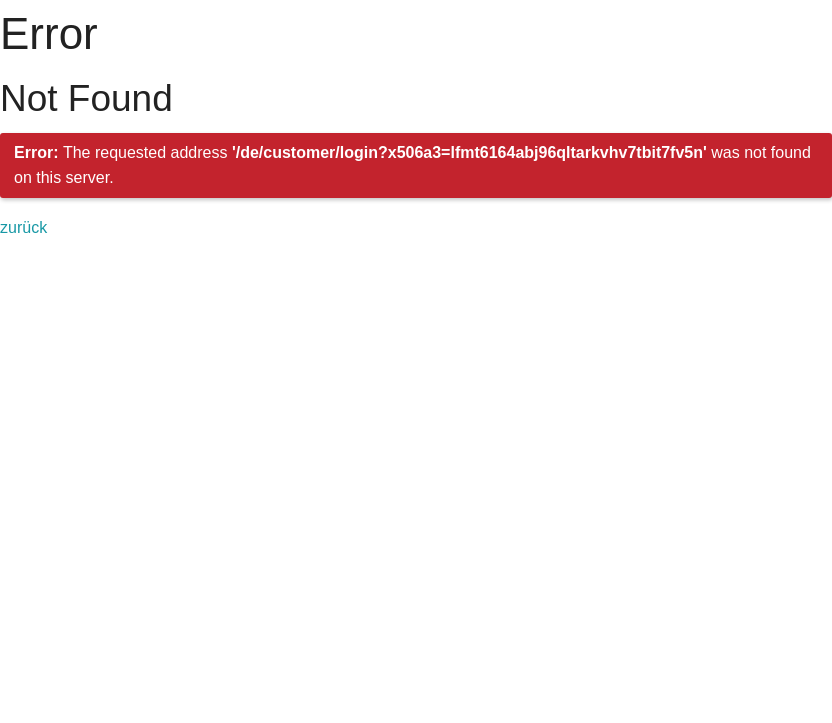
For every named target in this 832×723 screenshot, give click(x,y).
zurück (23, 227)
